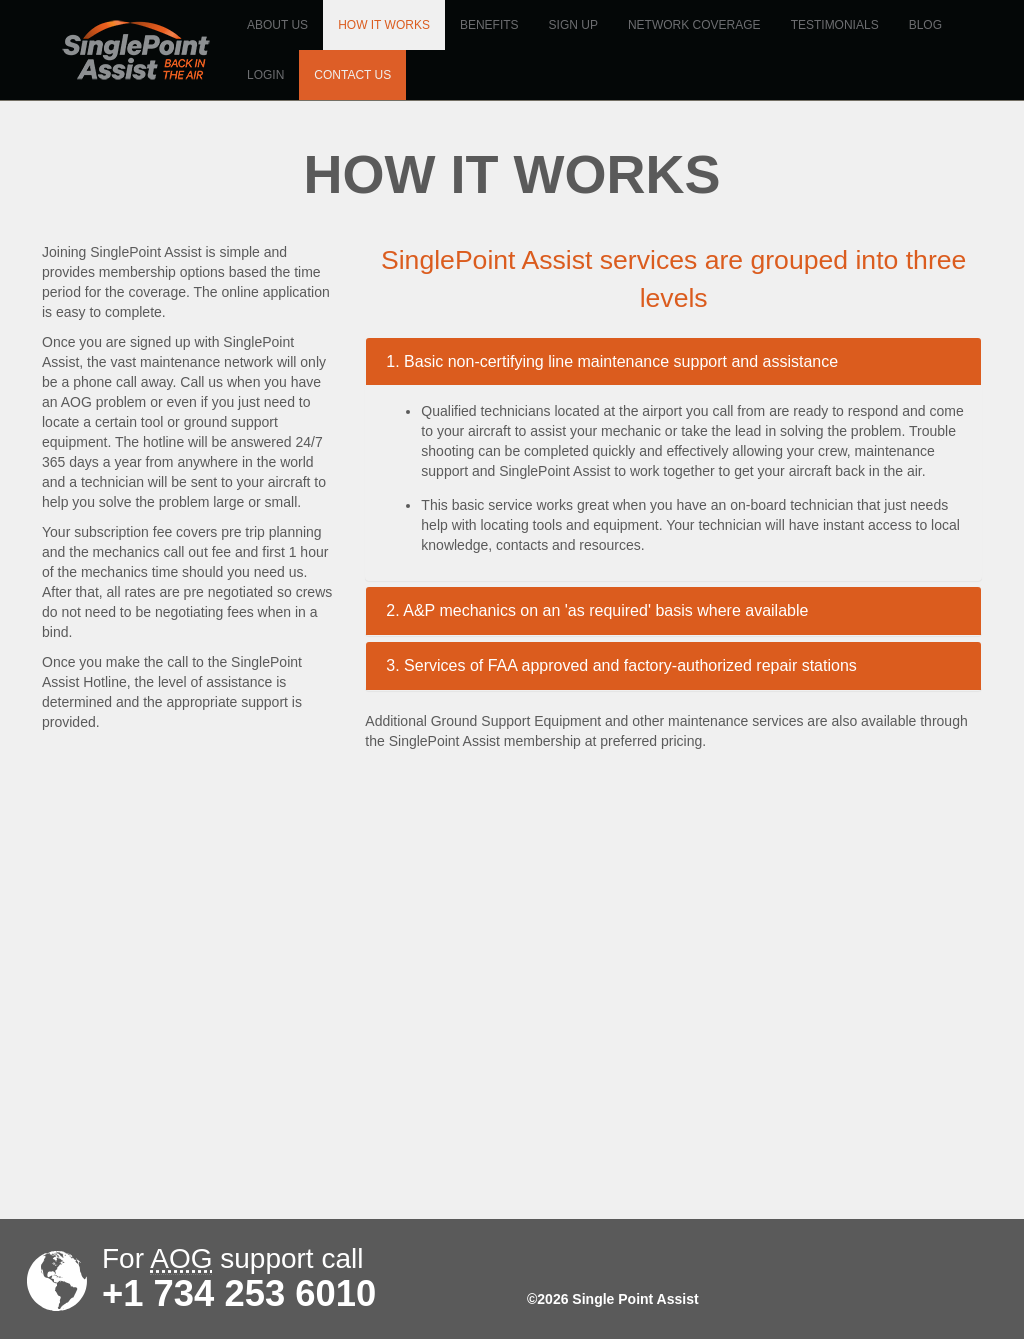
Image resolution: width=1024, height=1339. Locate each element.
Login (265, 75)
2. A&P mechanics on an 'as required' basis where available (597, 610)
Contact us (352, 75)
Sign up (573, 25)
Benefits (489, 25)
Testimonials (835, 25)
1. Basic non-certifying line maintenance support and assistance (612, 361)
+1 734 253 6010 (239, 1294)
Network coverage (694, 25)
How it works (384, 25)
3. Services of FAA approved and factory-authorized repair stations (621, 665)
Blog (925, 25)
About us (277, 25)
